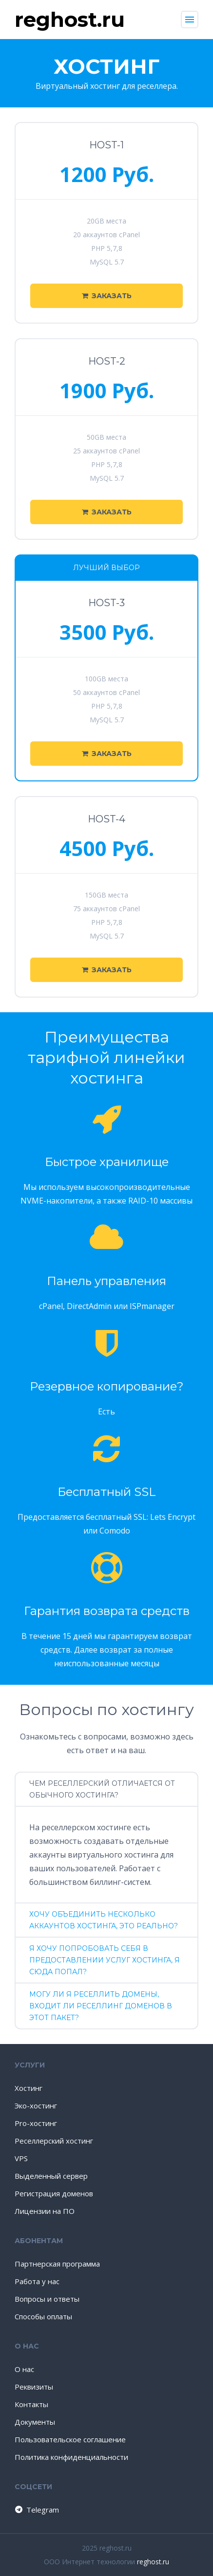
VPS (21, 2158)
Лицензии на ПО (45, 2211)
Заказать (107, 295)
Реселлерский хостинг (54, 2141)
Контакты (31, 2404)
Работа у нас (37, 2281)
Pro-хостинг (36, 2123)
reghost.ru (153, 2561)
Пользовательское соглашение (70, 2439)
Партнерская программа (57, 2264)
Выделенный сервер (51, 2176)
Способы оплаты (43, 2316)
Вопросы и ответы (47, 2299)
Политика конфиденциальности (71, 2457)
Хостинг (28, 2088)
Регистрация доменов (54, 2193)
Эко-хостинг (36, 2105)
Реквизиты (34, 2387)
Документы (35, 2422)
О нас (24, 2369)
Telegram (36, 2509)
